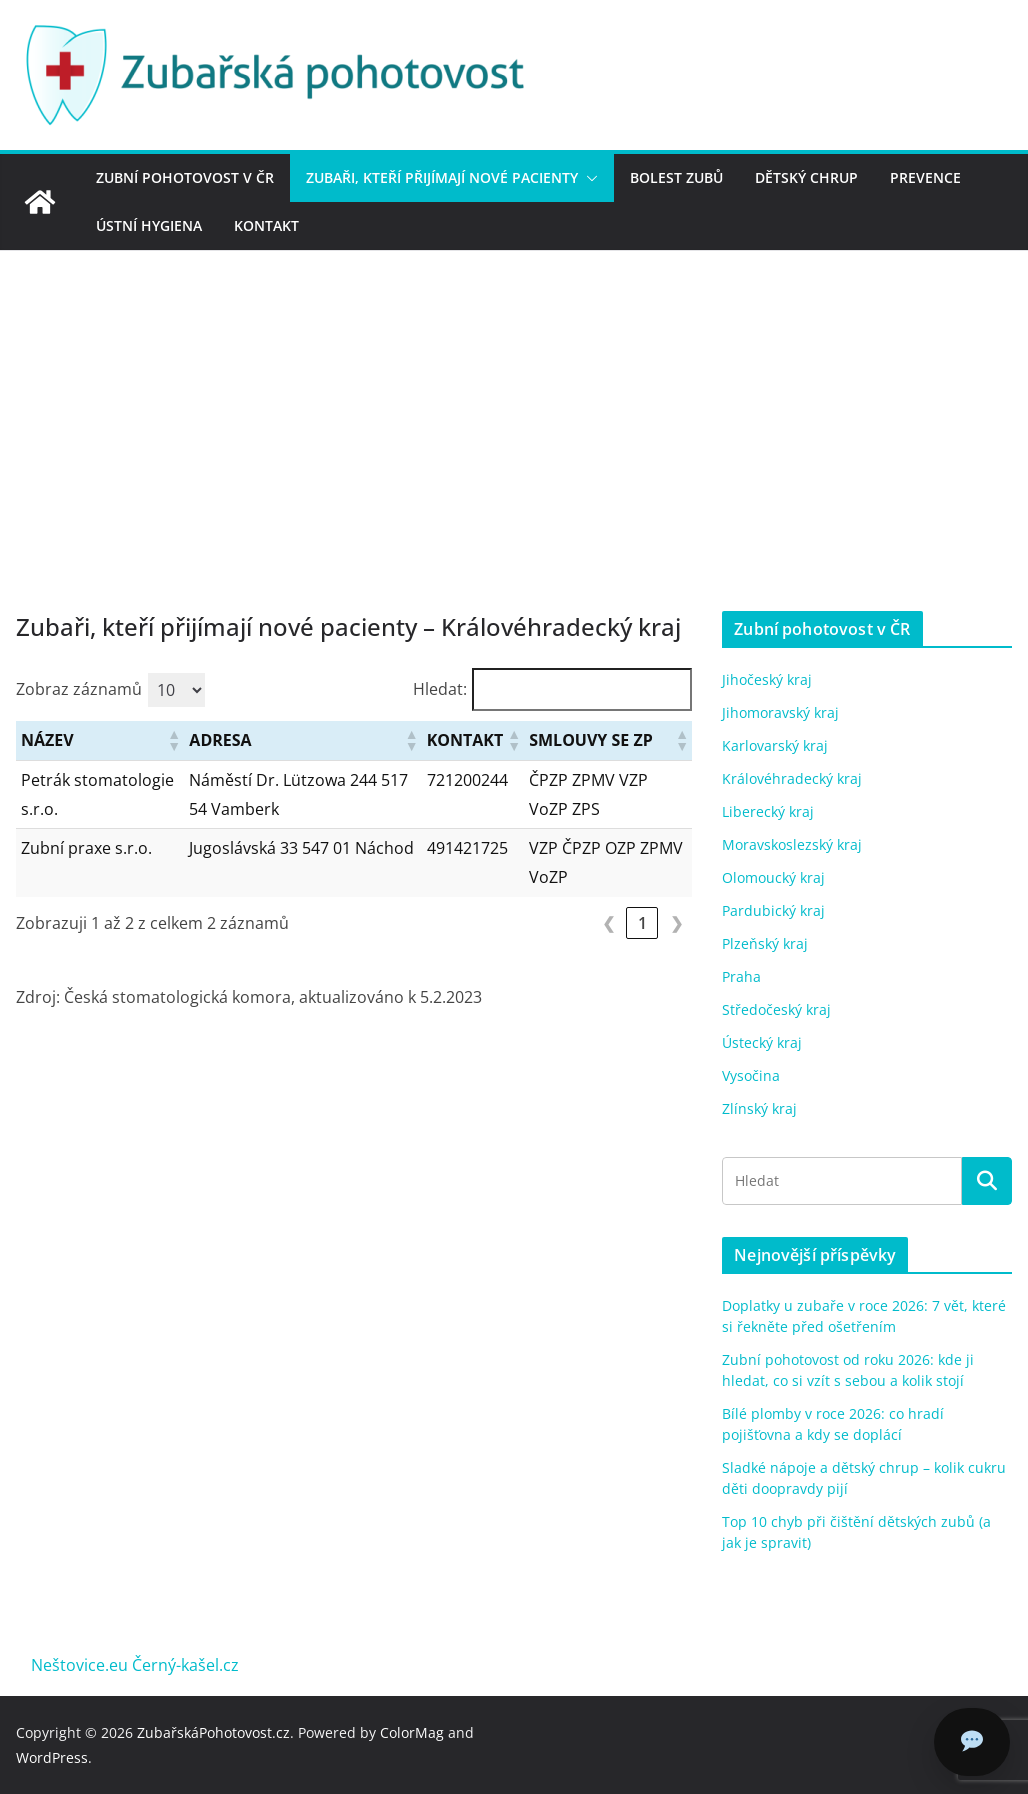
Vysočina (751, 1075)
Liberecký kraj (768, 811)
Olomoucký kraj (773, 877)
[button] (588, 178)
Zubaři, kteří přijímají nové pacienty (442, 177)
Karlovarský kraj (775, 745)
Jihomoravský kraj (780, 712)
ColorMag (412, 1732)
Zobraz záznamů (79, 689)
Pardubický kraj (773, 910)
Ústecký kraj (762, 1042)
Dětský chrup (806, 177)
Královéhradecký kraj (792, 778)
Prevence (925, 177)
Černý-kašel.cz (185, 1665)
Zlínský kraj (759, 1108)
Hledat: (440, 689)
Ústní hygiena (149, 225)
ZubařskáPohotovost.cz (213, 1732)
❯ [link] (676, 923)
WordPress (52, 1757)
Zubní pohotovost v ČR (185, 177)
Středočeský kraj (776, 1009)
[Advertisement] (514, 401)
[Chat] (972, 1742)
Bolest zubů (676, 177)
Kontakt (266, 225)
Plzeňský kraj (765, 943)
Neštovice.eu (79, 1665)
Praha (741, 976)
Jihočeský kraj (767, 679)
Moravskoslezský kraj (792, 844)
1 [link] (642, 923)
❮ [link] (608, 923)
